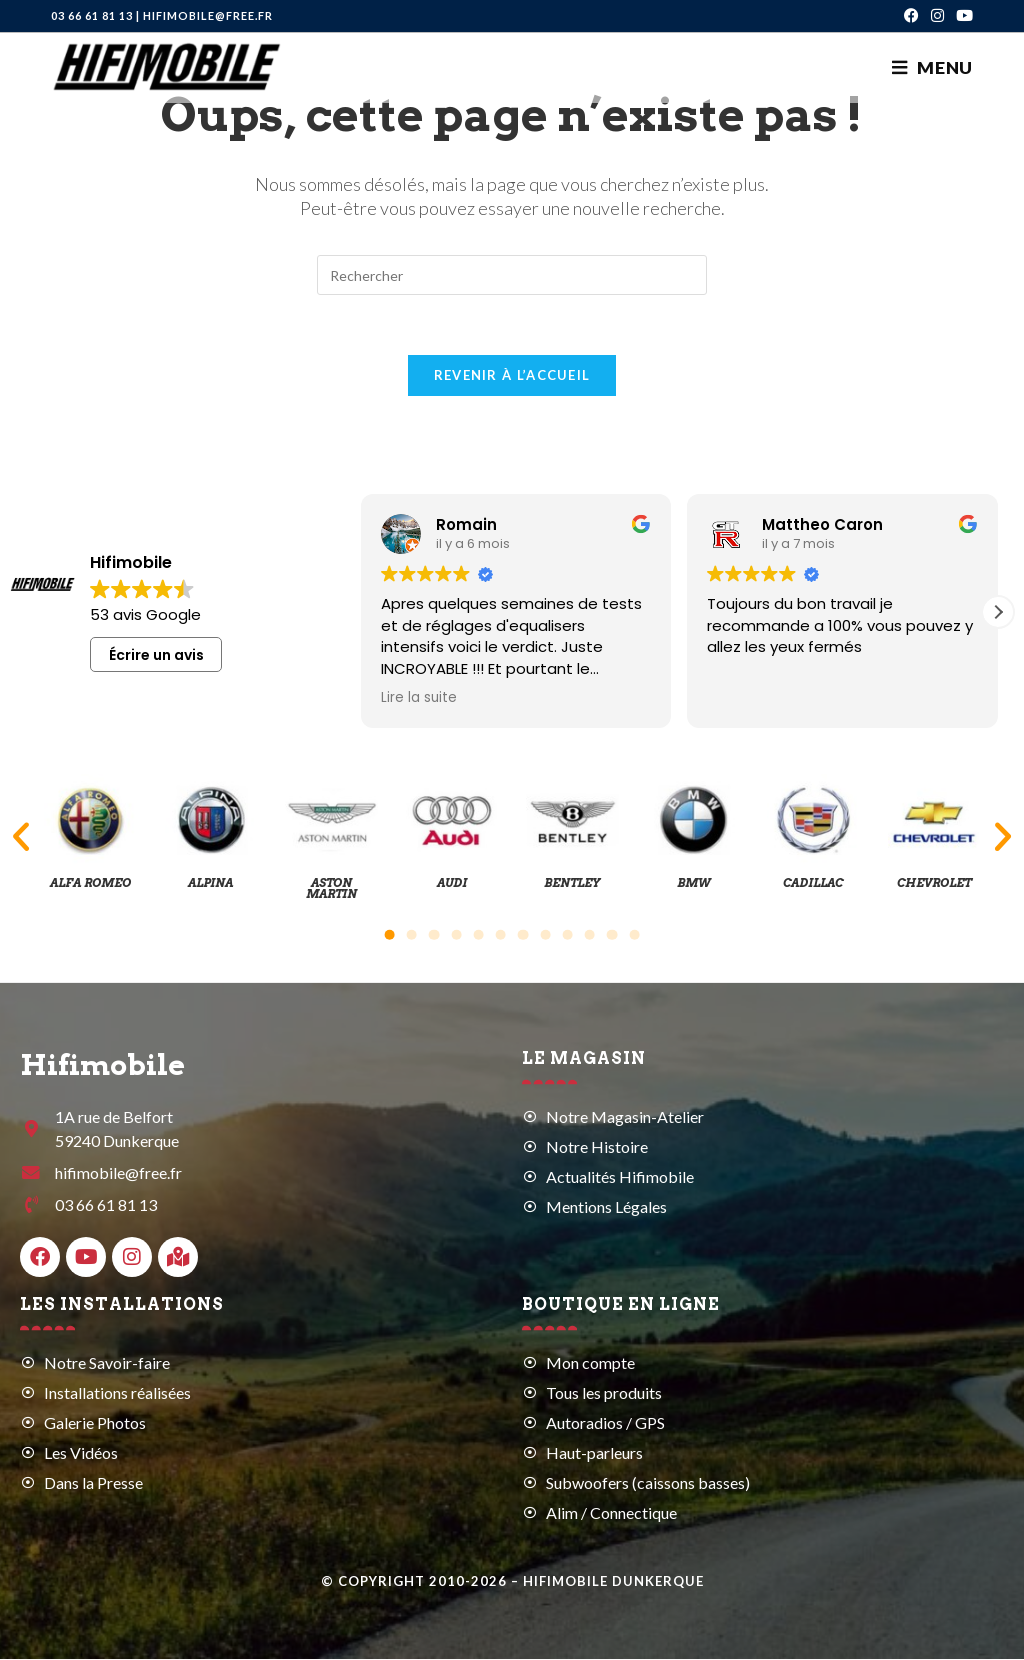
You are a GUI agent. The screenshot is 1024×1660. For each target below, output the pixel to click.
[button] (998, 613)
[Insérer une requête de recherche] (512, 275)
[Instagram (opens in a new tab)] (937, 16)
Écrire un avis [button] (156, 656)
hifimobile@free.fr (208, 15)
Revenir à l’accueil (512, 376)
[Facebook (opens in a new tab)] (911, 16)
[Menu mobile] (932, 67)
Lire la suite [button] (419, 699)
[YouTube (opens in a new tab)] (961, 16)
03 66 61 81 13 (92, 15)
